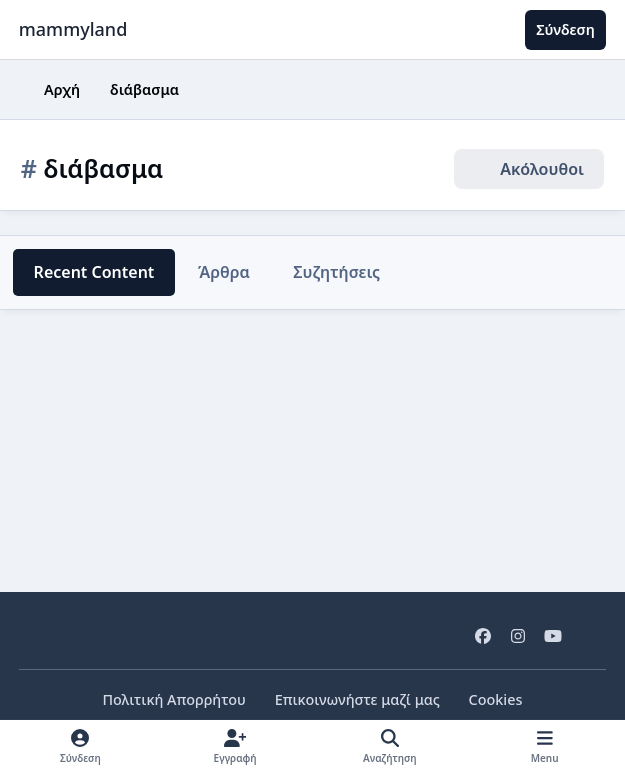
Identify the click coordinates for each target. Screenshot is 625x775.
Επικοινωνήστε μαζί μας (356, 699)
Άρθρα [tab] (219, 272)
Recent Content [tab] (92, 272)
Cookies (493, 699)
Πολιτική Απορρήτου (175, 699)
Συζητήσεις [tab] (332, 272)
